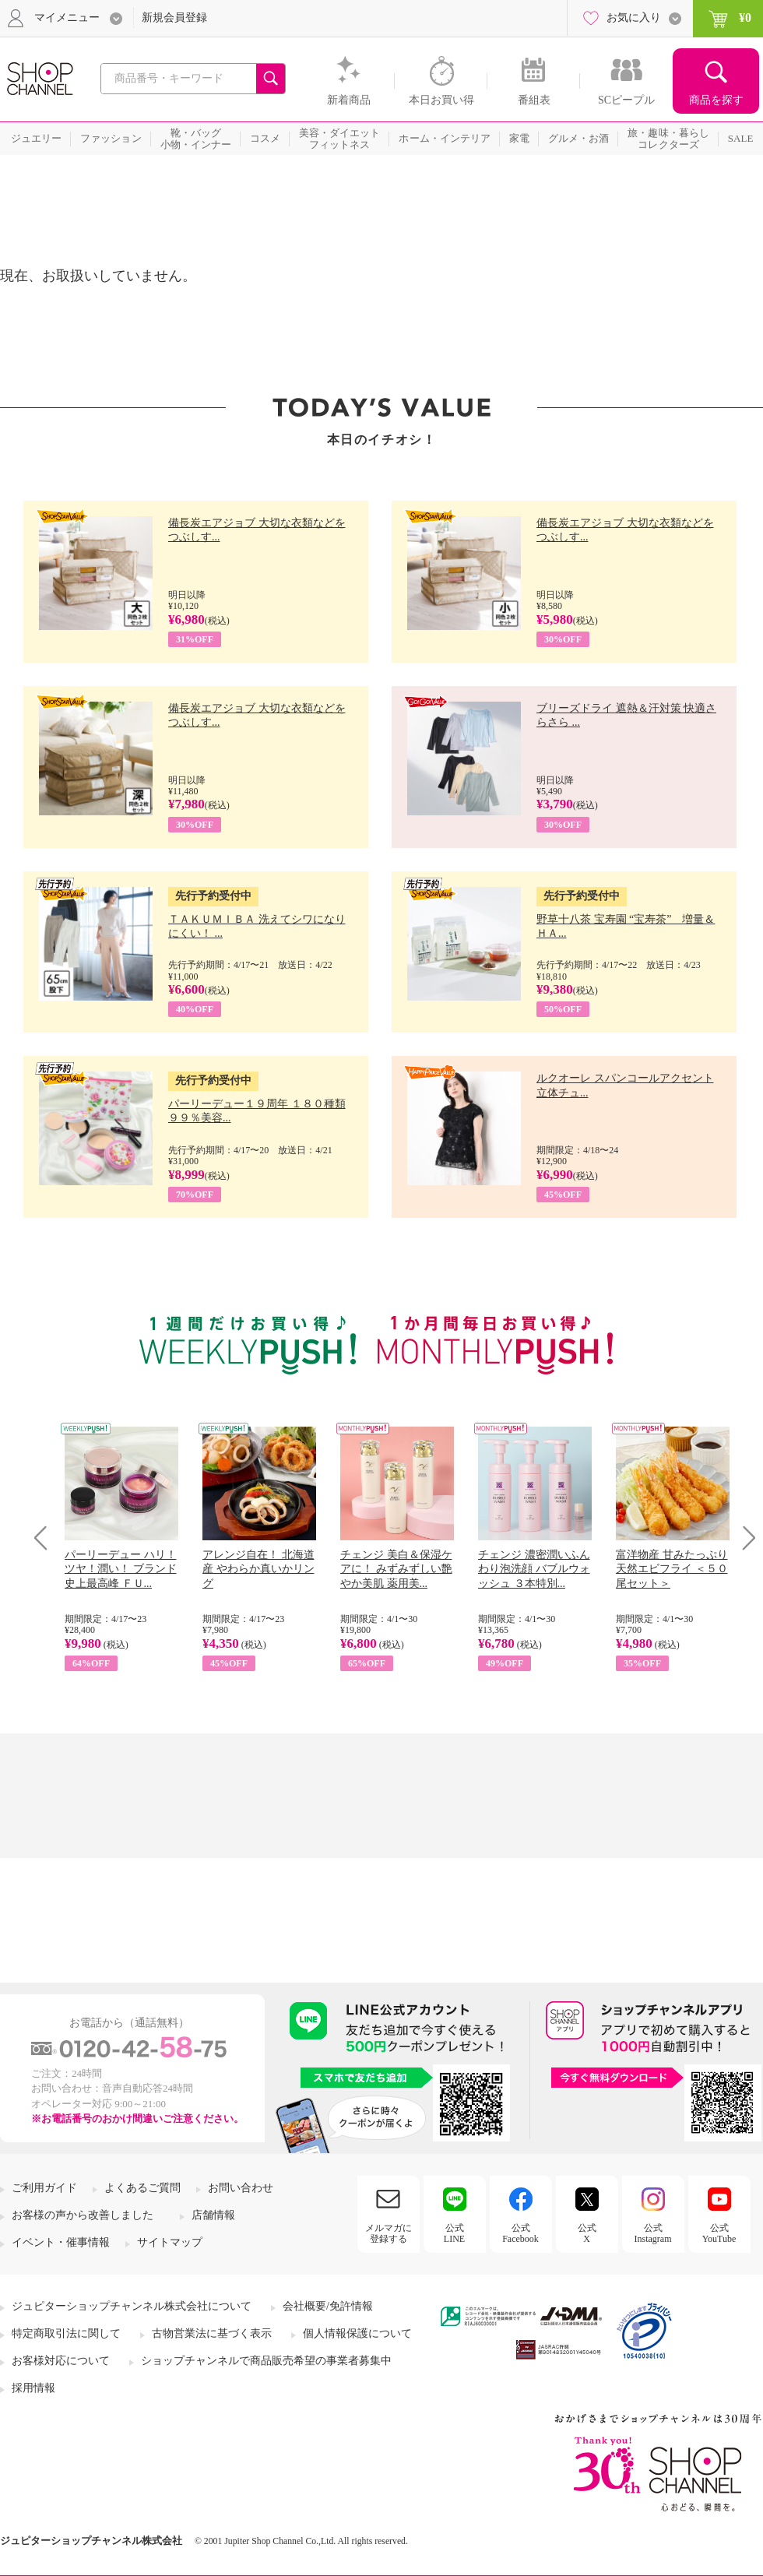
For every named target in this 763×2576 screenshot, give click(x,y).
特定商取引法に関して (66, 2333)
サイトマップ (169, 2242)
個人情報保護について (357, 2333)
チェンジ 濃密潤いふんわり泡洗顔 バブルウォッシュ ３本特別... (534, 1569)
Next (744, 1537)
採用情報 (33, 2388)
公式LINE (454, 2233)
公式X (587, 2233)
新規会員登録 (174, 17)
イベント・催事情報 (61, 2242)
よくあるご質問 (142, 2188)
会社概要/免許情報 (328, 2306)
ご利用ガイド (44, 2188)
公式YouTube (719, 2233)
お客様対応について (61, 2361)
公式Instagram (653, 2233)
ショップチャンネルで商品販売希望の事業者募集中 (266, 2361)
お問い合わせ (240, 2188)
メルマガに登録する (388, 2233)
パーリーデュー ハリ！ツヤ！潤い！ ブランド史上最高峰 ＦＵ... (121, 1569)
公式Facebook (520, 2233)
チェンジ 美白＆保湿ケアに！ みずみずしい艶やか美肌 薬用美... (396, 1569)
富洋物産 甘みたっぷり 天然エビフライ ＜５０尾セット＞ (672, 1569)
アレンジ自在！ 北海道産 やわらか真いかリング (258, 1569)
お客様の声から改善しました (82, 2215)
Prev (46, 1537)
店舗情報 (213, 2215)
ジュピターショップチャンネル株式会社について (131, 2306)
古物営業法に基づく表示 (212, 2333)
